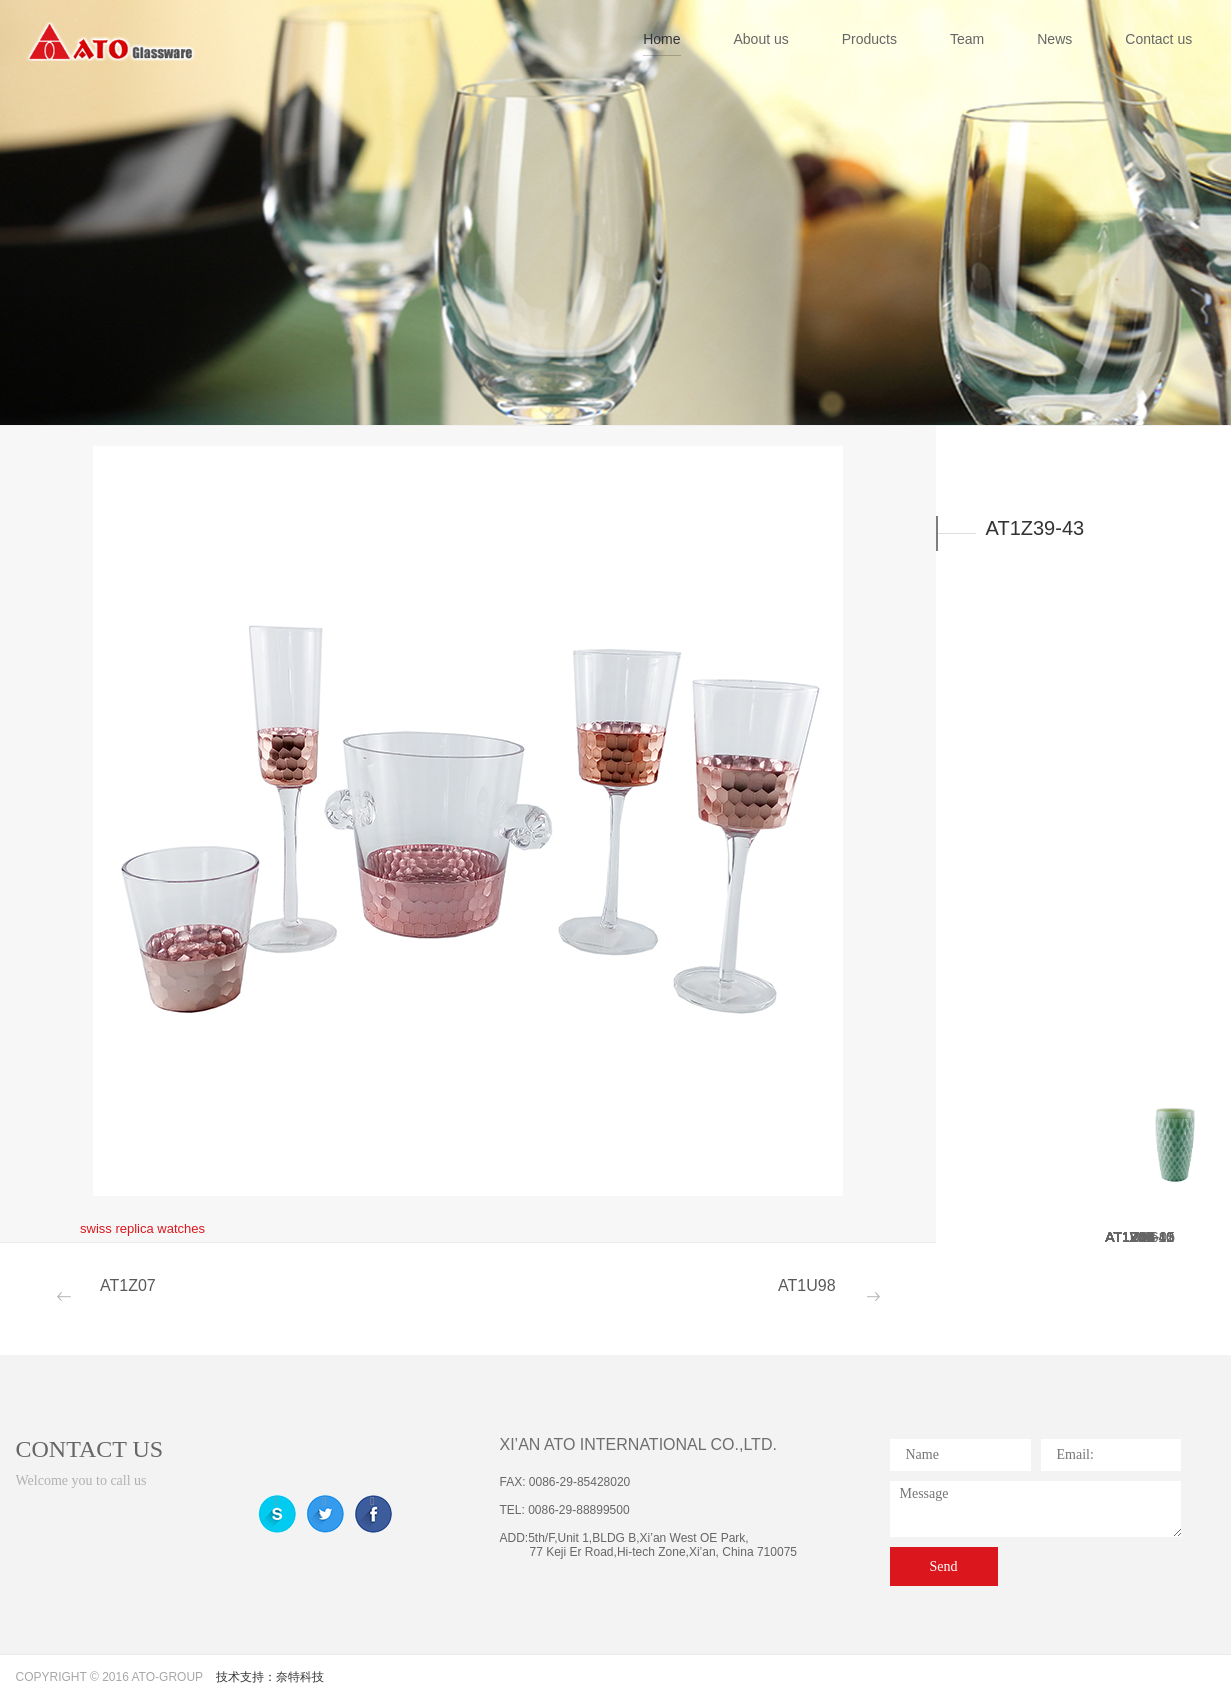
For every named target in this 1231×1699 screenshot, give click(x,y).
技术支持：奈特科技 (270, 1677)
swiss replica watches (142, 1228)
